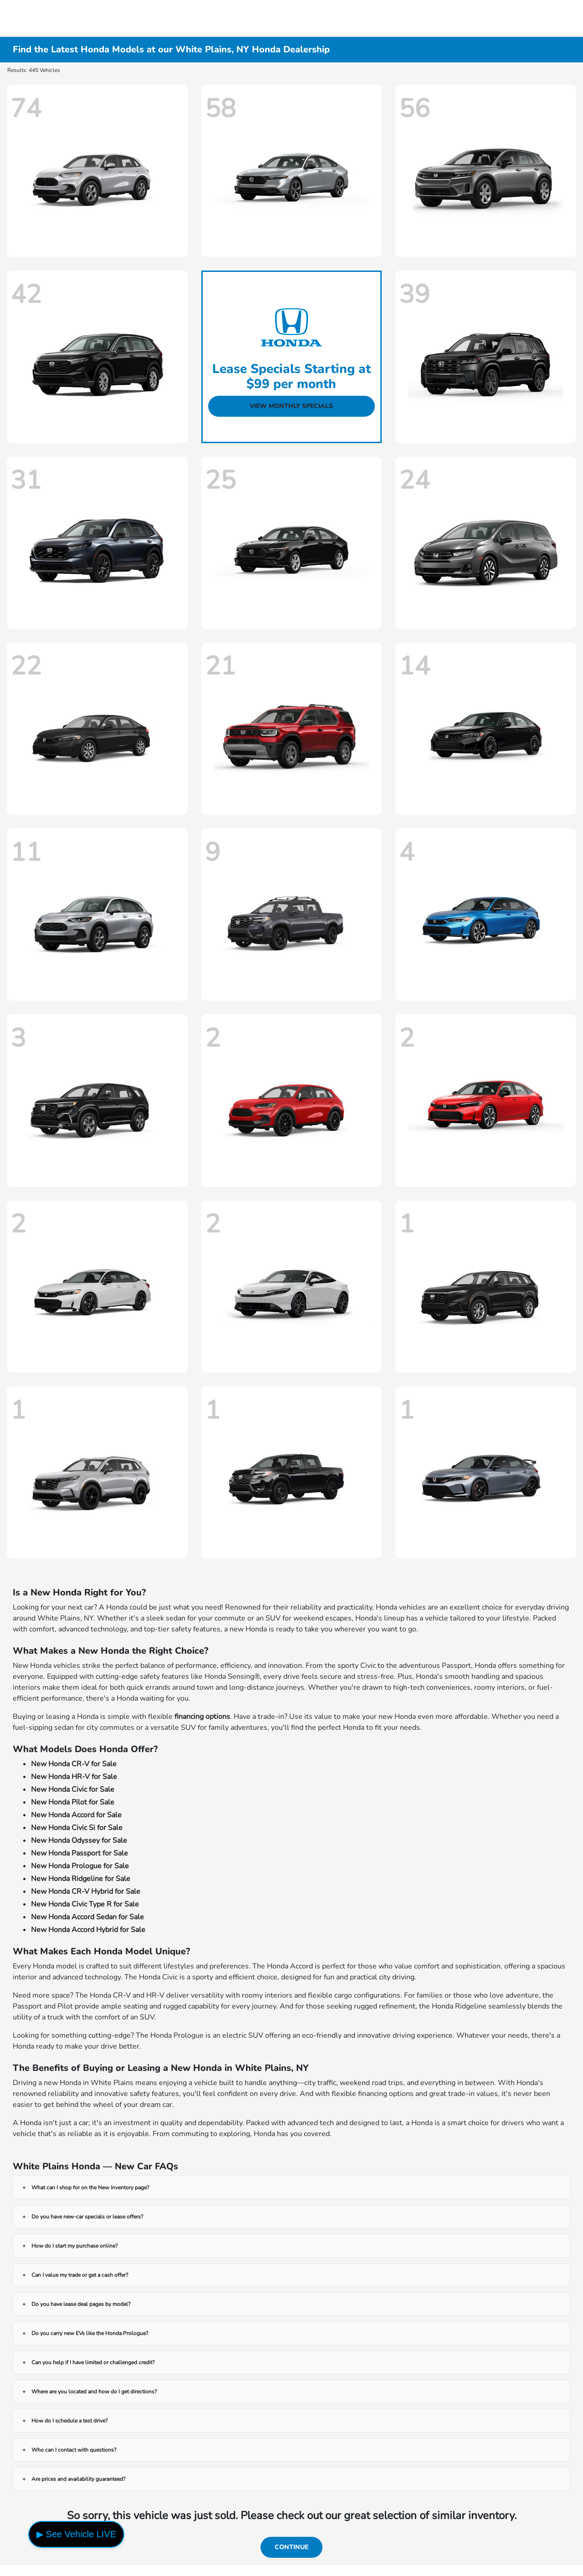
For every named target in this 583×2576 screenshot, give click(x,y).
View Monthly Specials (291, 406)
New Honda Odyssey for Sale (79, 1840)
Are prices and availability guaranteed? (78, 2479)
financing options (202, 1717)
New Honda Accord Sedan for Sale (87, 1917)
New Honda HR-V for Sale (74, 1777)
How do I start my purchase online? (74, 2245)
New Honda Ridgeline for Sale (80, 1879)
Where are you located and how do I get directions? (94, 2391)
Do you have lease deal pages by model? (80, 2304)
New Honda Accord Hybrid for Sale (88, 1930)
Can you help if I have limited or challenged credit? (92, 2362)
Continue (291, 2547)
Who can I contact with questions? (73, 2449)
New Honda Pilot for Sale (72, 1802)
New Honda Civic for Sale (72, 1789)
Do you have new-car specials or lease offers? (87, 2216)
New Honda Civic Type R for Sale (85, 1904)
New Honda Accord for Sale (76, 1815)
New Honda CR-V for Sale (74, 1764)
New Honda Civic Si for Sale (77, 1828)
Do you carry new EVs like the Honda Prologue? (89, 2333)
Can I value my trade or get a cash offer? (79, 2275)
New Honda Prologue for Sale (80, 1866)
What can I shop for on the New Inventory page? (90, 2187)
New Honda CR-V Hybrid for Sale (85, 1891)
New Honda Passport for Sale (79, 1853)
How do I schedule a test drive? (69, 2420)
